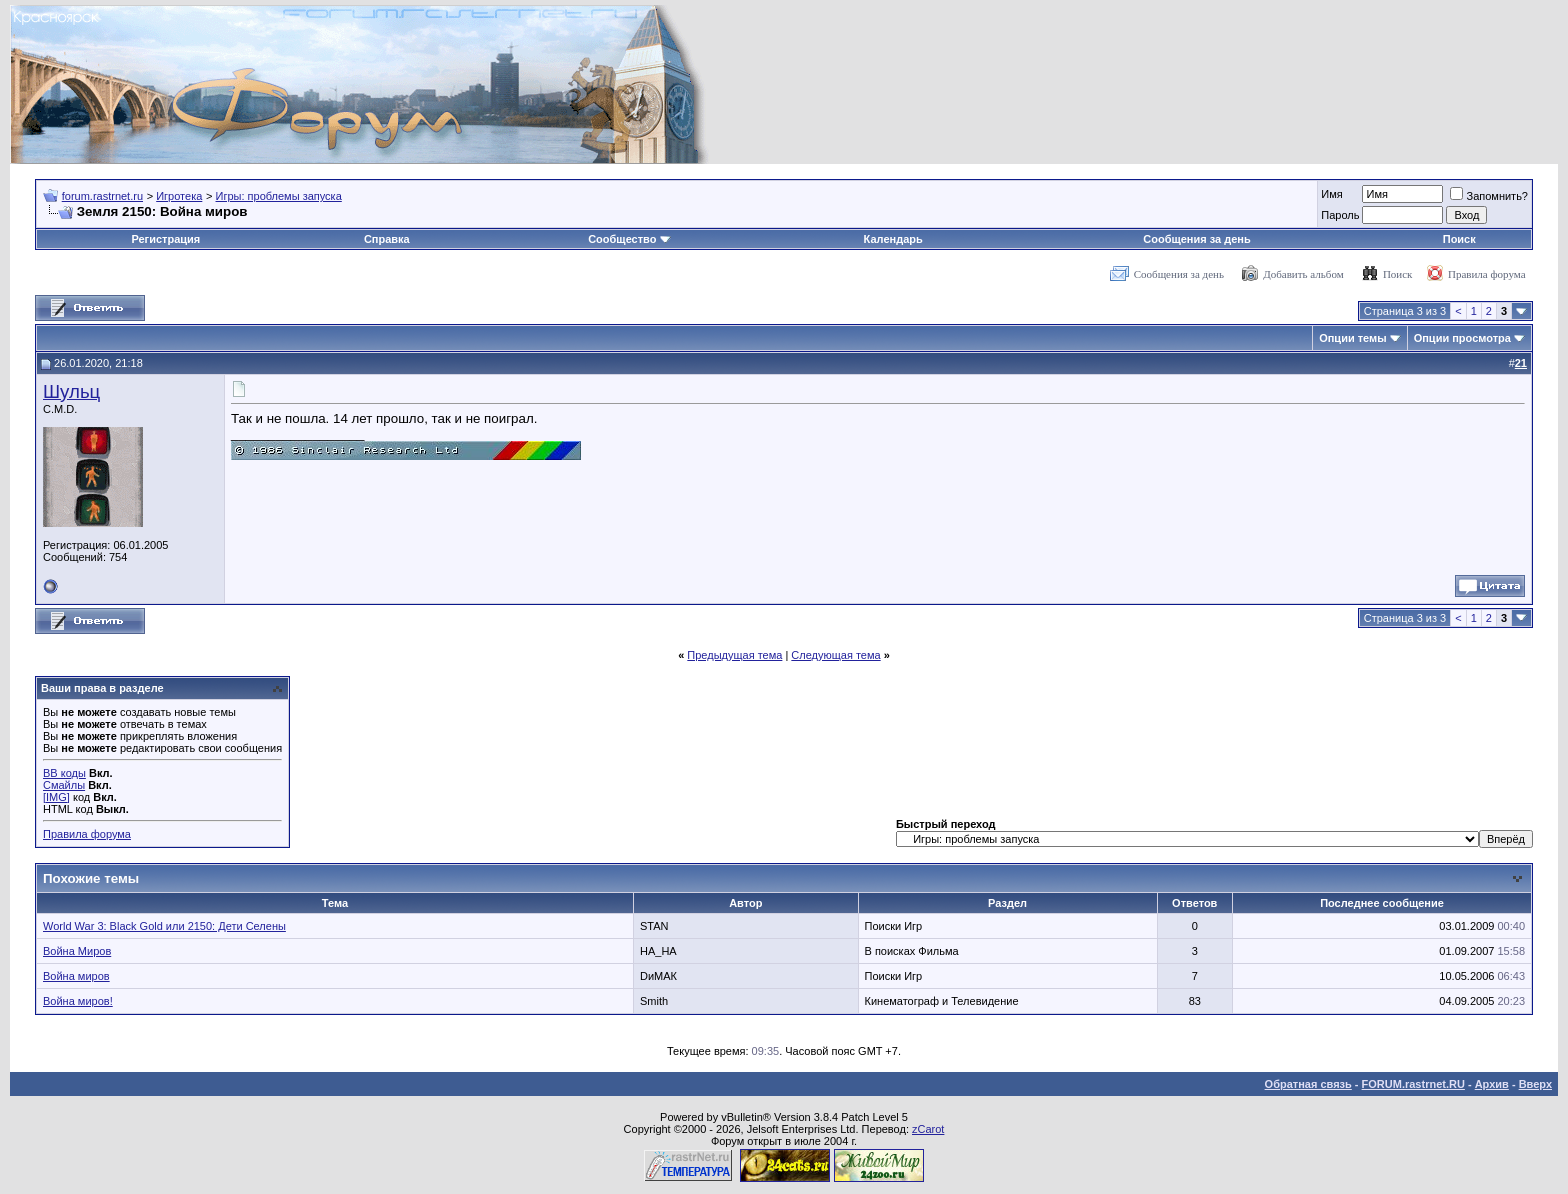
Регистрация (165, 239)
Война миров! (78, 1001)
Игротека (179, 196)
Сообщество (629, 239)
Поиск (1459, 239)
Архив (1492, 1084)
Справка (387, 239)
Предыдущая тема (734, 655)
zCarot (928, 1129)
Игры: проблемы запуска (279, 196)
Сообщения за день (1196, 239)
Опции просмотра (1462, 338)
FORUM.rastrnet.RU (1413, 1084)
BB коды (64, 773)
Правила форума (1487, 274)
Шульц (71, 391)
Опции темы (1352, 338)
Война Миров (77, 951)
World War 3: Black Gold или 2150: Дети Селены (164, 926)
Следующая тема (835, 655)
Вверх (1535, 1084)
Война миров (76, 976)
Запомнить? (1489, 196)
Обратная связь (1308, 1084)
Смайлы (64, 785)
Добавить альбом (1303, 274)
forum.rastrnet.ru (102, 196)
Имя (1331, 194)
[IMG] (56, 797)
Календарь (893, 239)
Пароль (1340, 215)
